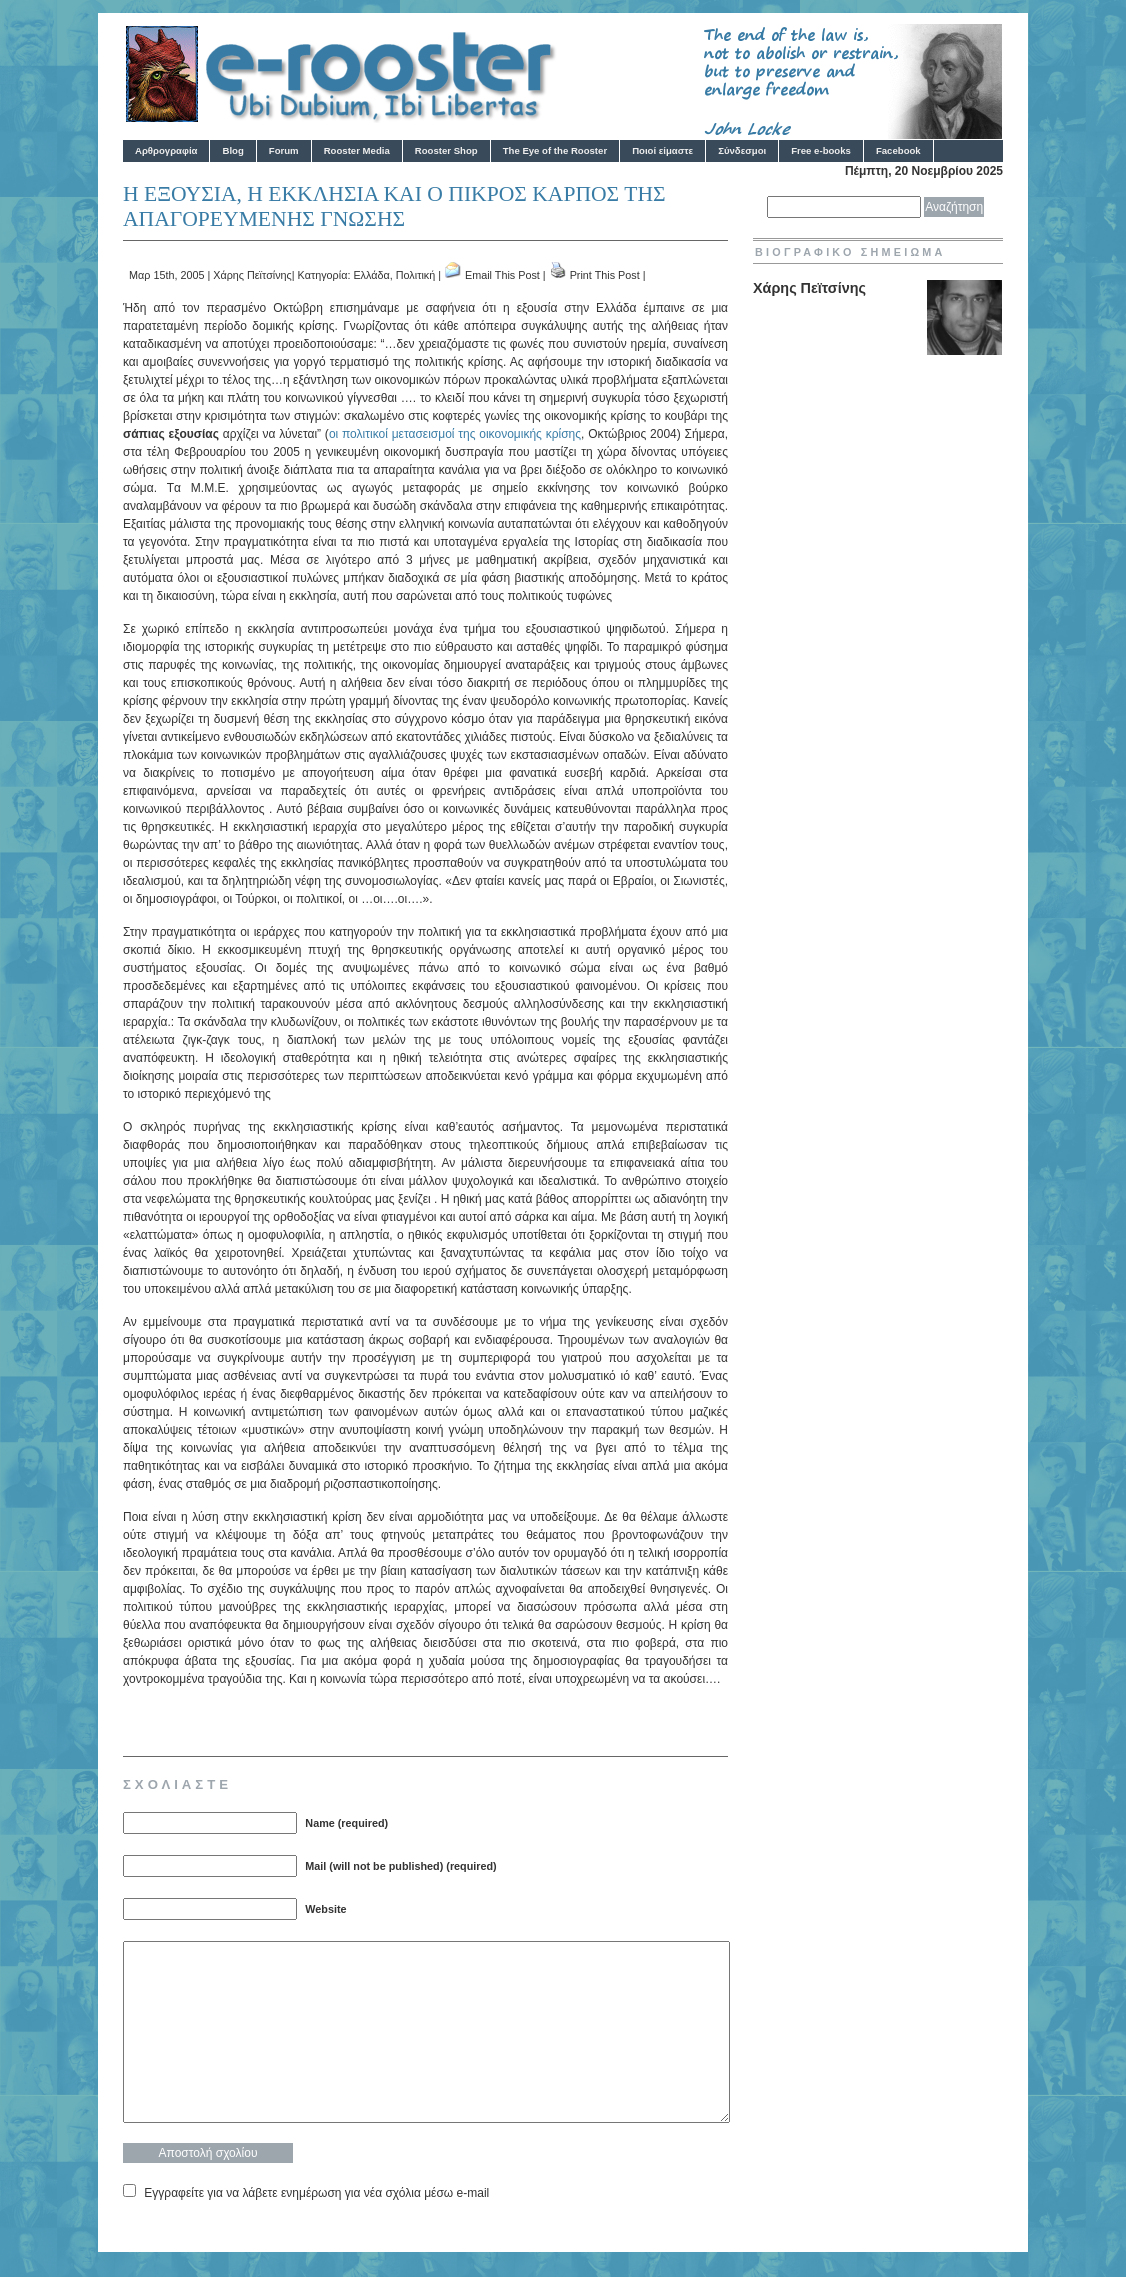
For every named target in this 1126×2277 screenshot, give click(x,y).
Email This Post (502, 275)
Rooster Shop (446, 150)
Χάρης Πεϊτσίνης (252, 275)
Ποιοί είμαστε (662, 150)
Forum (284, 150)
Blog (232, 150)
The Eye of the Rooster (555, 150)
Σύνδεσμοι (742, 150)
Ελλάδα (371, 275)
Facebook (898, 150)
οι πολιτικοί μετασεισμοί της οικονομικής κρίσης (455, 434)
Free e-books (821, 150)
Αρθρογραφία (166, 150)
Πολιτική (415, 275)
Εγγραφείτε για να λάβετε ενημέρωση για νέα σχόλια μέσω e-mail (316, 2193)
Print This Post (605, 275)
